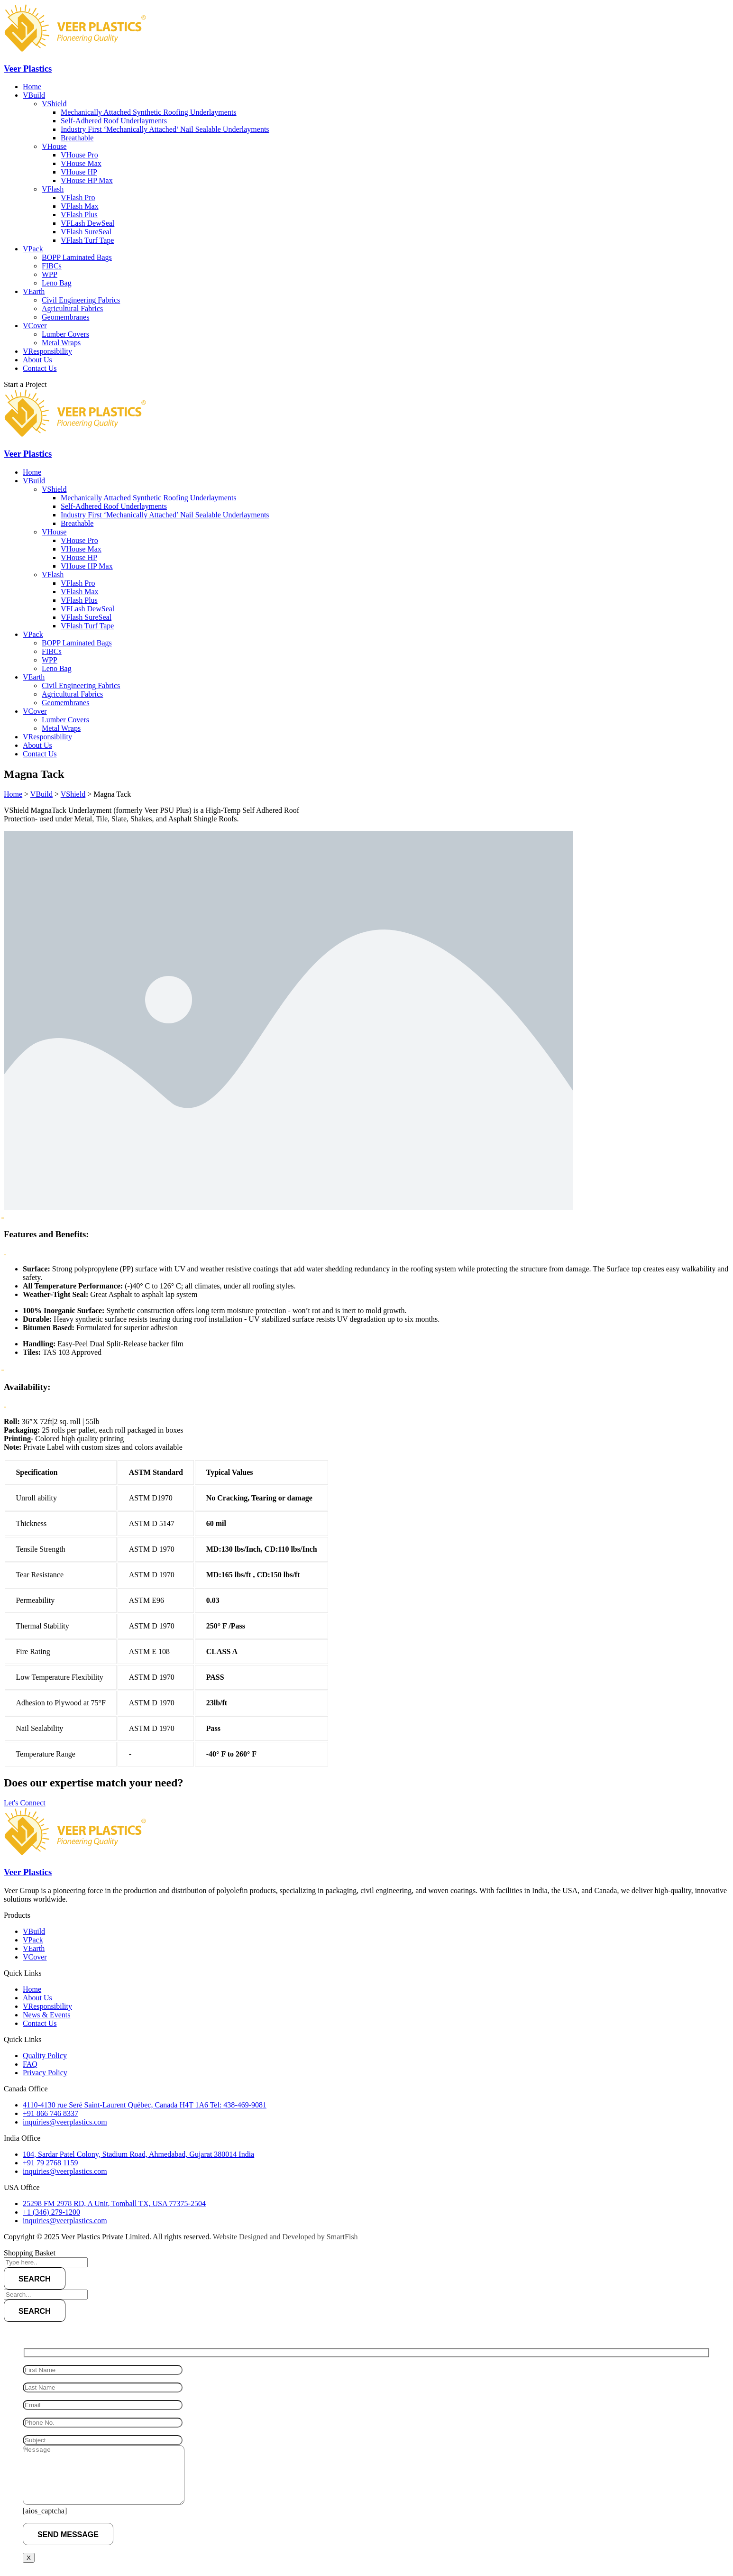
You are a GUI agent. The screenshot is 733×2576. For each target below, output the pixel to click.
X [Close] (29, 2557)
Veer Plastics (28, 69)
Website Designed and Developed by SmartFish (285, 2237)
